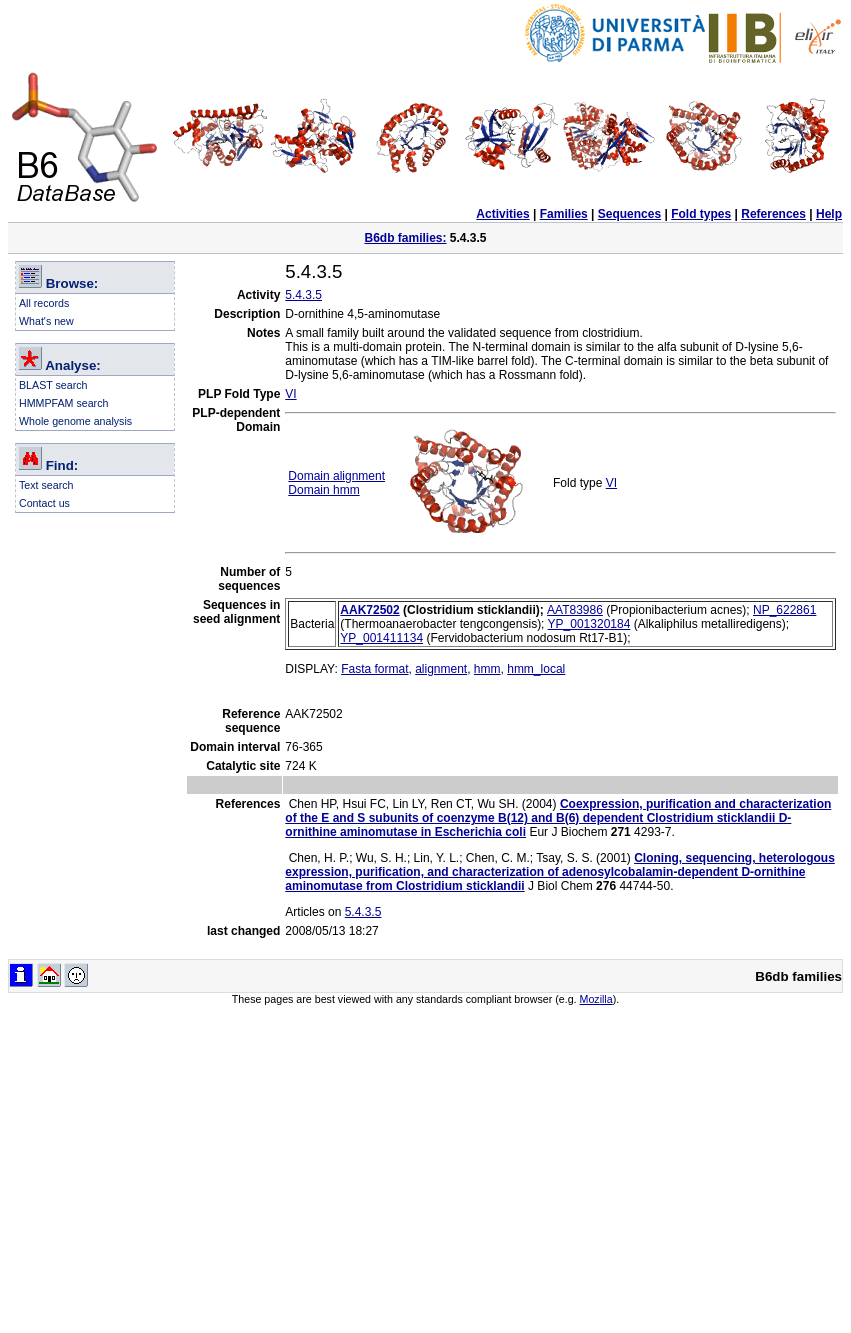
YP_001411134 (381, 638)
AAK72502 (369, 610)
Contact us (44, 503)
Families (564, 214)
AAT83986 (575, 610)
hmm (487, 669)
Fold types (701, 214)
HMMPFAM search (63, 403)
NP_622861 (784, 610)
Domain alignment (336, 476)
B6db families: (405, 238)
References (773, 214)
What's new (46, 321)
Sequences (629, 214)
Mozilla (596, 999)
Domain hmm (323, 490)
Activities (502, 214)
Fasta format (374, 669)
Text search (46, 485)
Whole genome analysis (75, 421)
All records (44, 303)
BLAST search (53, 385)
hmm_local (536, 669)
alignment (441, 669)
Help (829, 214)
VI (290, 394)
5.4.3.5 (303, 295)
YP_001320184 (589, 624)
